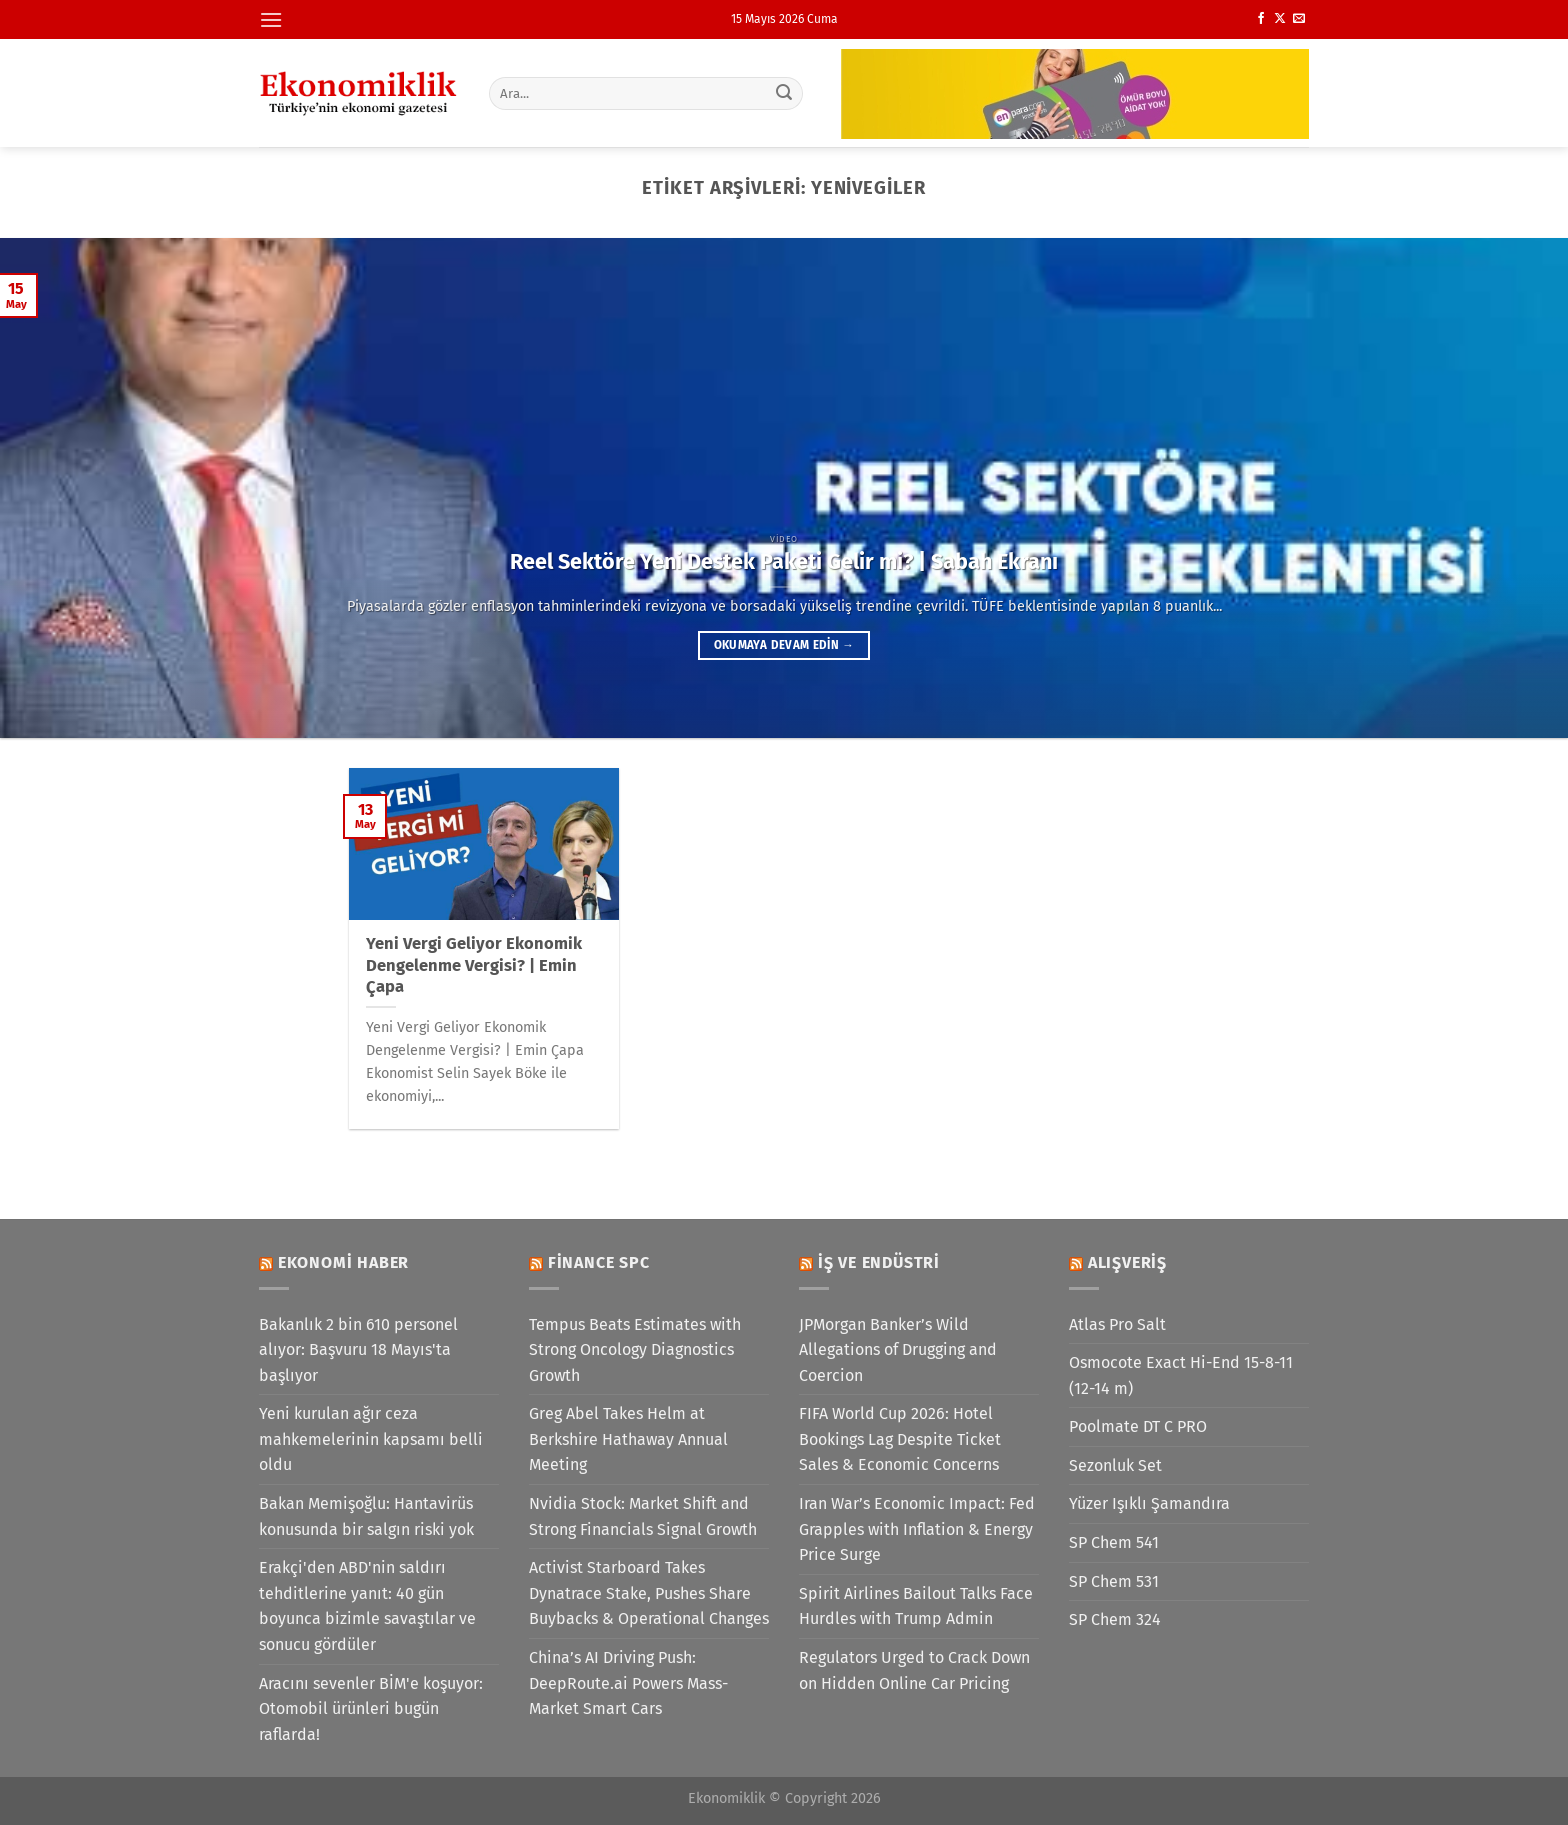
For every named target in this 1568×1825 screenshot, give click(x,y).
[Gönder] (785, 93)
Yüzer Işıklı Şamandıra (1149, 1503)
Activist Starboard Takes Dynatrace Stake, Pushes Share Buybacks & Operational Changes (649, 1593)
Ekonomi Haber (343, 1262)
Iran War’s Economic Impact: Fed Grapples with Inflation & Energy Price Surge (917, 1529)
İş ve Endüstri (879, 1262)
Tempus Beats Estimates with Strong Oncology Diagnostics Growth (635, 1350)
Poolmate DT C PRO (1138, 1426)
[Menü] (271, 19)
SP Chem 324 (1115, 1619)
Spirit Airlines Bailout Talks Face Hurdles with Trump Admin (916, 1606)
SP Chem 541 (1114, 1542)
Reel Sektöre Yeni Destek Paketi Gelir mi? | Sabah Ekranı (784, 562)
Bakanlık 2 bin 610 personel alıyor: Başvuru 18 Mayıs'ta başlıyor (358, 1350)
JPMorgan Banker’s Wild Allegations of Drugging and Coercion (898, 1350)
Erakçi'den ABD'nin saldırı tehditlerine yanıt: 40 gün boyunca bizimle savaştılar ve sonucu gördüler (367, 1606)
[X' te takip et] (1280, 19)
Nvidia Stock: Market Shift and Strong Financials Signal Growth (643, 1516)
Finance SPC (599, 1262)
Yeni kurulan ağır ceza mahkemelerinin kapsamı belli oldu (371, 1439)
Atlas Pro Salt (1117, 1324)
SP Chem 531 (1114, 1581)
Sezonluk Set (1115, 1465)
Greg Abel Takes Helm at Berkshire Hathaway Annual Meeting (628, 1439)
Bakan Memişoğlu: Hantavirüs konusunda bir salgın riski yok (366, 1516)
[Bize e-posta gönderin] (1299, 19)
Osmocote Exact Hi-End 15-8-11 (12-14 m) (1181, 1375)
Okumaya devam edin (784, 645)
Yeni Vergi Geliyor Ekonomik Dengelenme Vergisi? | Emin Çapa (474, 965)
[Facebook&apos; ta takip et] (1261, 19)
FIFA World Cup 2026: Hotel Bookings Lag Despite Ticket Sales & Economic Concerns (900, 1439)
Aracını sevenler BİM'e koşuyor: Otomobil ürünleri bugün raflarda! (371, 1709)
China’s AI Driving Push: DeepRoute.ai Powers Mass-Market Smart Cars (628, 1683)
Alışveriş (1127, 1262)
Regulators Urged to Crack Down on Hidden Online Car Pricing (914, 1670)
